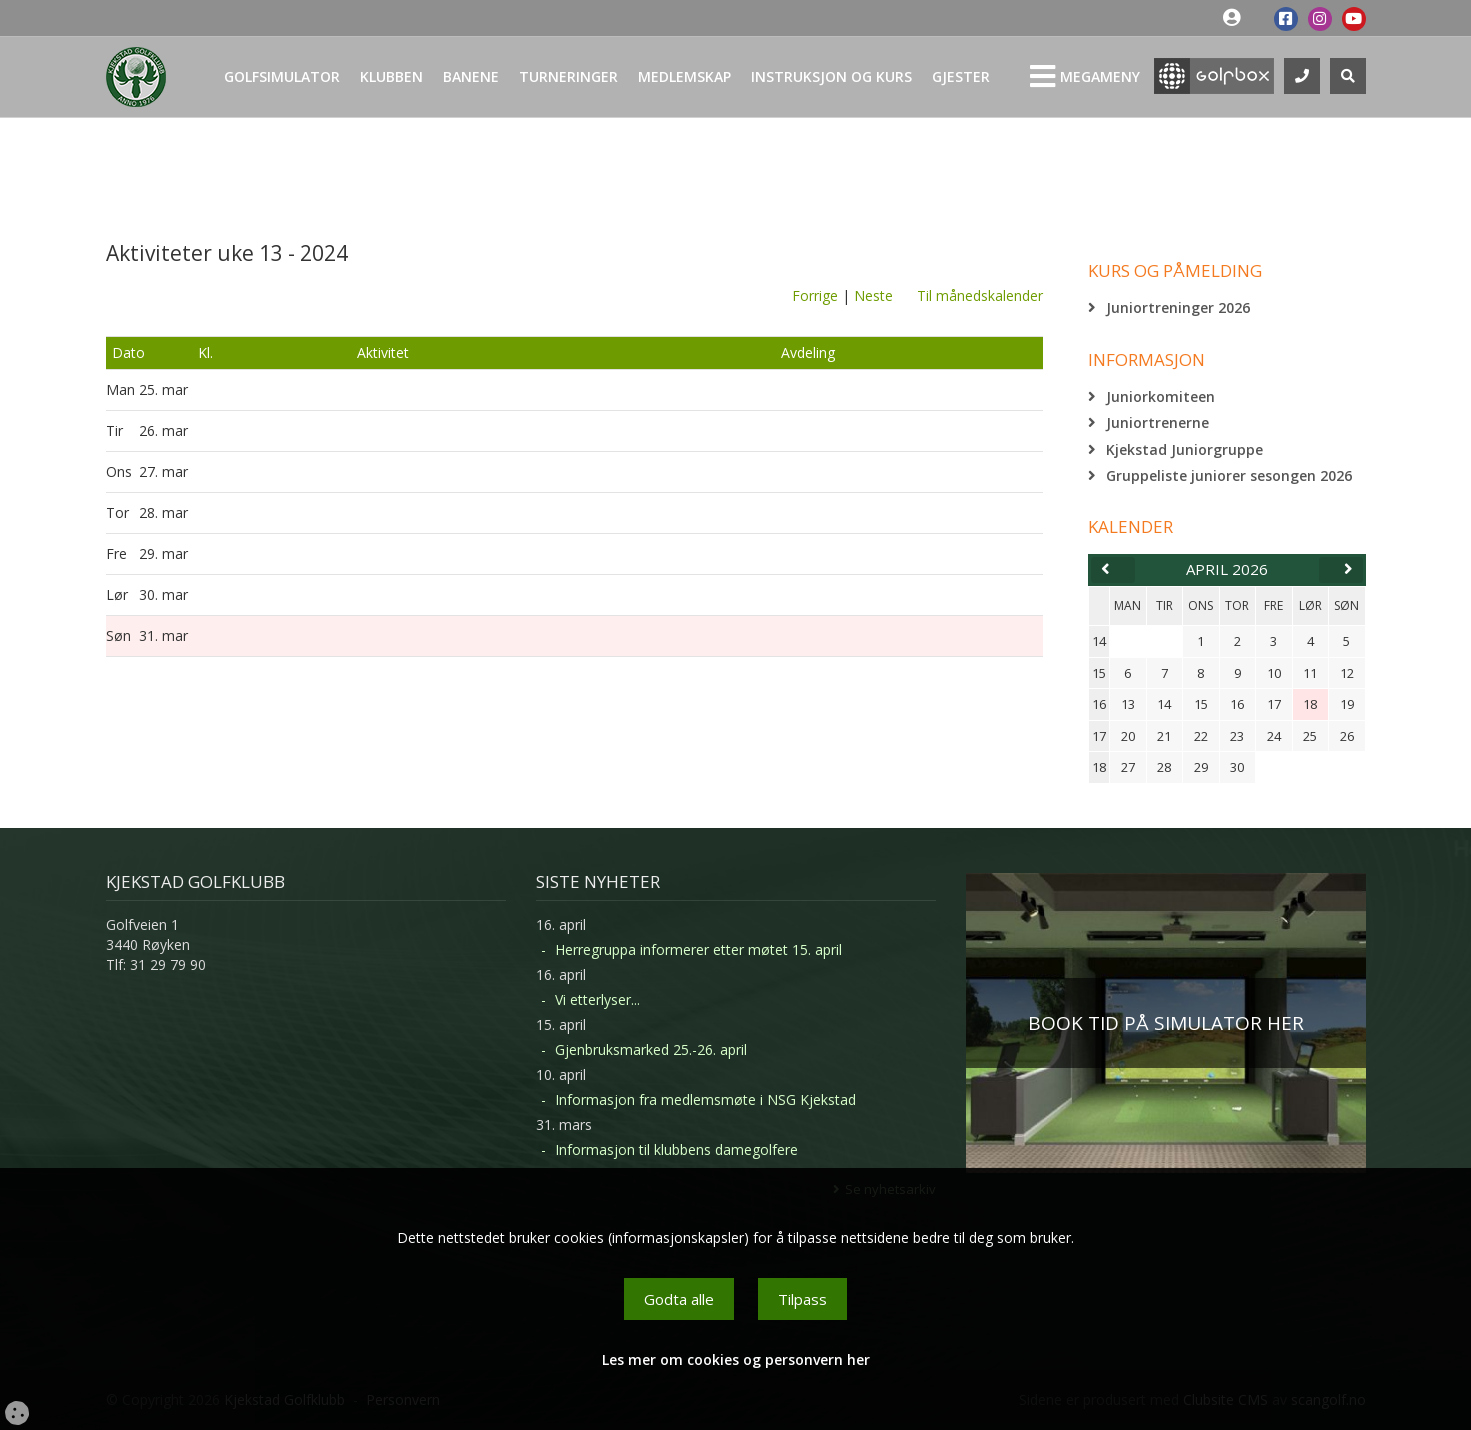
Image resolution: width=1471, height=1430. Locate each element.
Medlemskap (684, 76)
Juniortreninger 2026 (1178, 307)
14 (1099, 641)
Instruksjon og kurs (831, 76)
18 (1099, 767)
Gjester (961, 76)
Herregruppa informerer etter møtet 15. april (698, 949)
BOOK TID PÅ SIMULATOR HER (1166, 1023)
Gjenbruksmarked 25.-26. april (651, 1049)
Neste (873, 295)
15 (1099, 673)
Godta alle (679, 1299)
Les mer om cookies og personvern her (736, 1359)
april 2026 (1227, 569)
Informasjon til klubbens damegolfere (676, 1149)
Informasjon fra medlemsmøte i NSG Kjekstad (705, 1099)
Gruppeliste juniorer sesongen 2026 (1229, 475)
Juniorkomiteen (1160, 396)
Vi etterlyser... (597, 999)
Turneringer (568, 76)
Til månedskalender (980, 295)
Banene (471, 76)
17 (1099, 736)
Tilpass (802, 1299)
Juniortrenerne (1157, 422)
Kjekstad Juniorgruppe (1184, 449)
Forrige (815, 295)
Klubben (391, 76)
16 (1099, 704)
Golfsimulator (282, 76)
